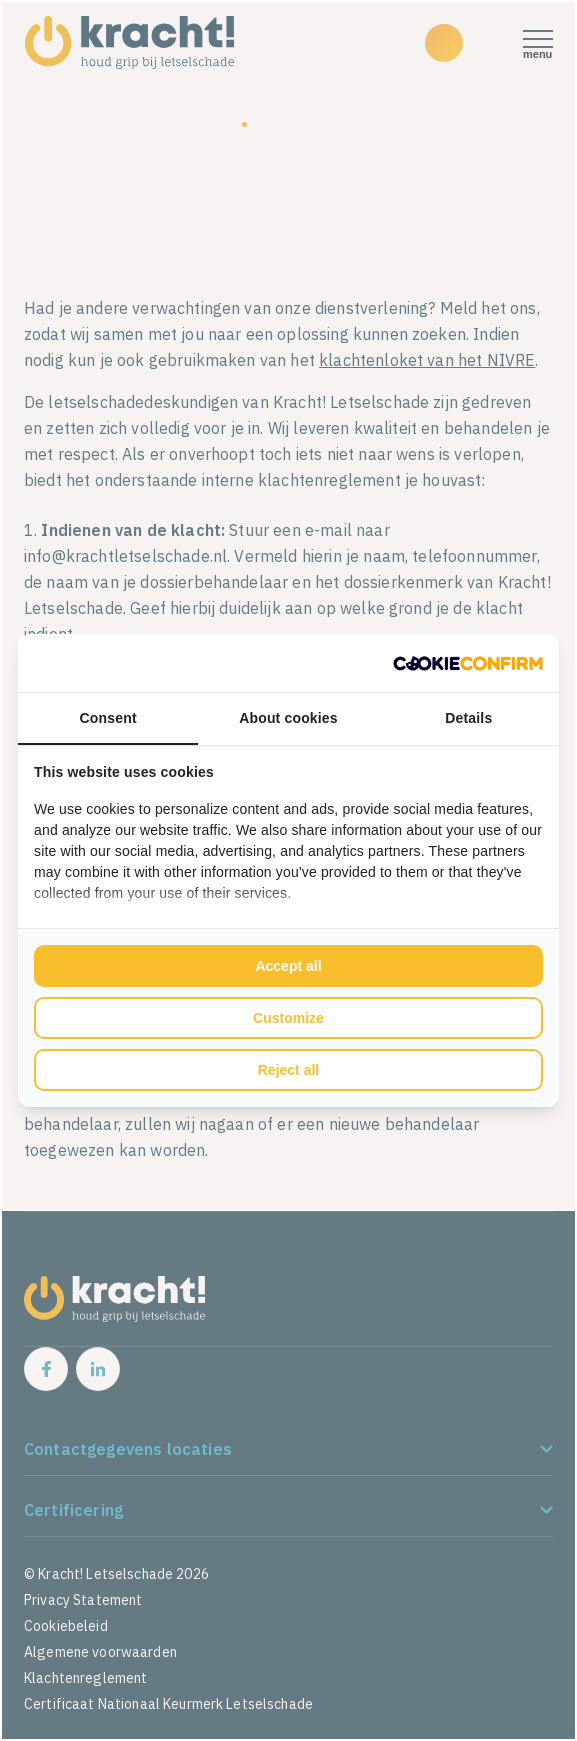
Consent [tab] (108, 718)
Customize (288, 1018)
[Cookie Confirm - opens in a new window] (468, 663)
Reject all (288, 1070)
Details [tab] (468, 718)
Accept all (288, 966)
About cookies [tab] (288, 718)
